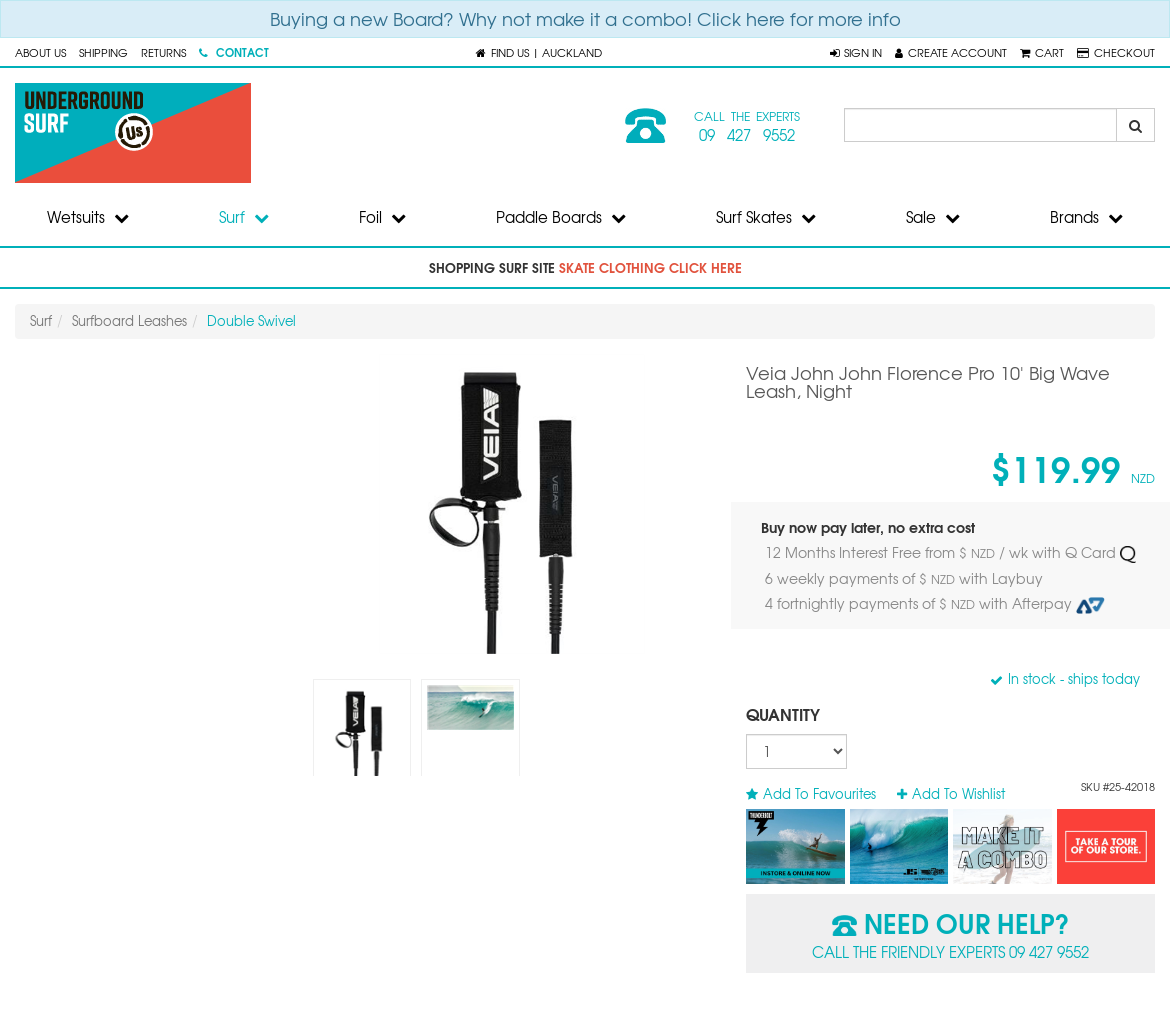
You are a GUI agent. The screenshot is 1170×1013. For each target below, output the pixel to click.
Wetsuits (88, 217)
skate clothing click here (650, 267)
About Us (40, 52)
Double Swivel (251, 320)
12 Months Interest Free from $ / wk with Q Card (950, 552)
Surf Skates (766, 217)
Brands (1086, 217)
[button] (856, 52)
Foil (382, 217)
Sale (933, 217)
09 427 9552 (747, 135)
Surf (244, 217)
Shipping (103, 52)
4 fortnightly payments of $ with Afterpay (935, 603)
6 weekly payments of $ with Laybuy (906, 578)
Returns (163, 52)
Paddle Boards (561, 217)
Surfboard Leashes (129, 320)
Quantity (783, 713)
